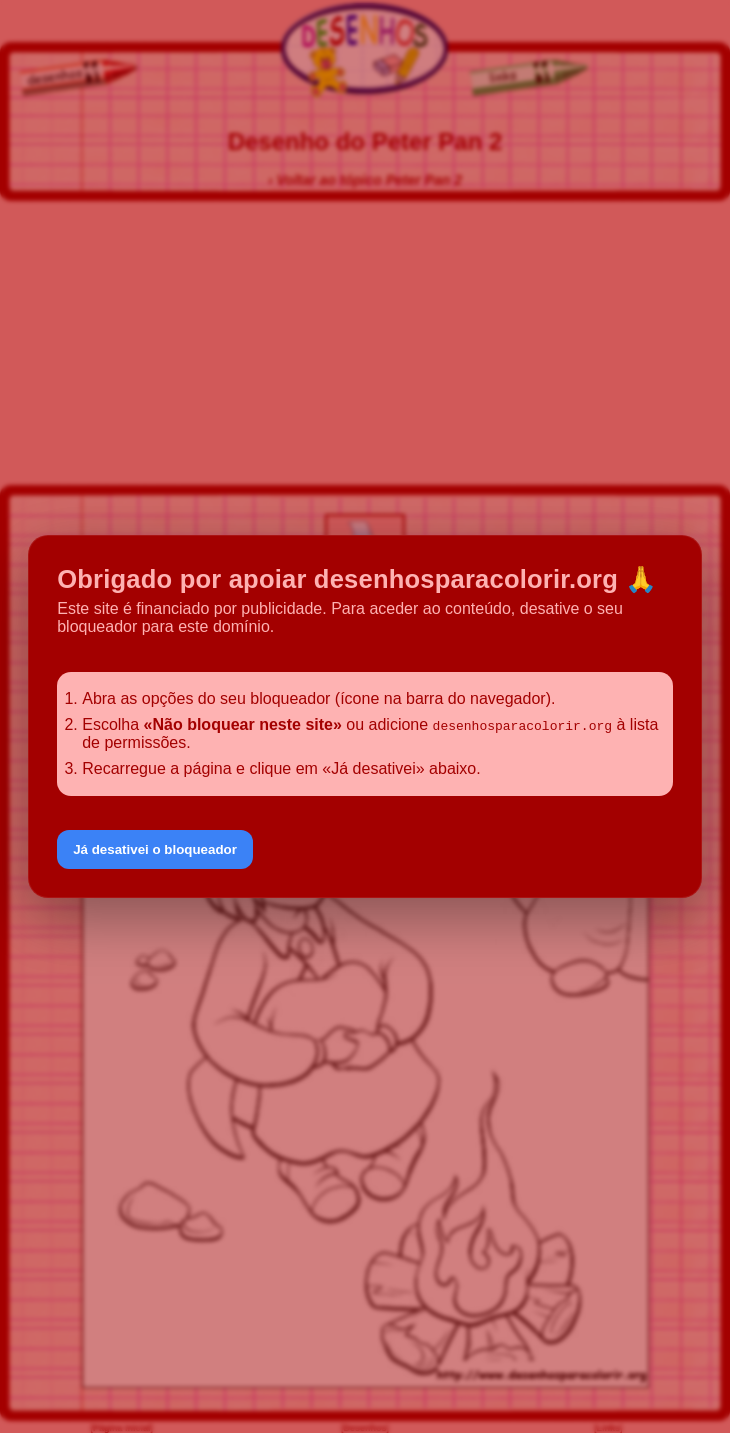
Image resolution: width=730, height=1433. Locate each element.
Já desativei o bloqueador (155, 849)
